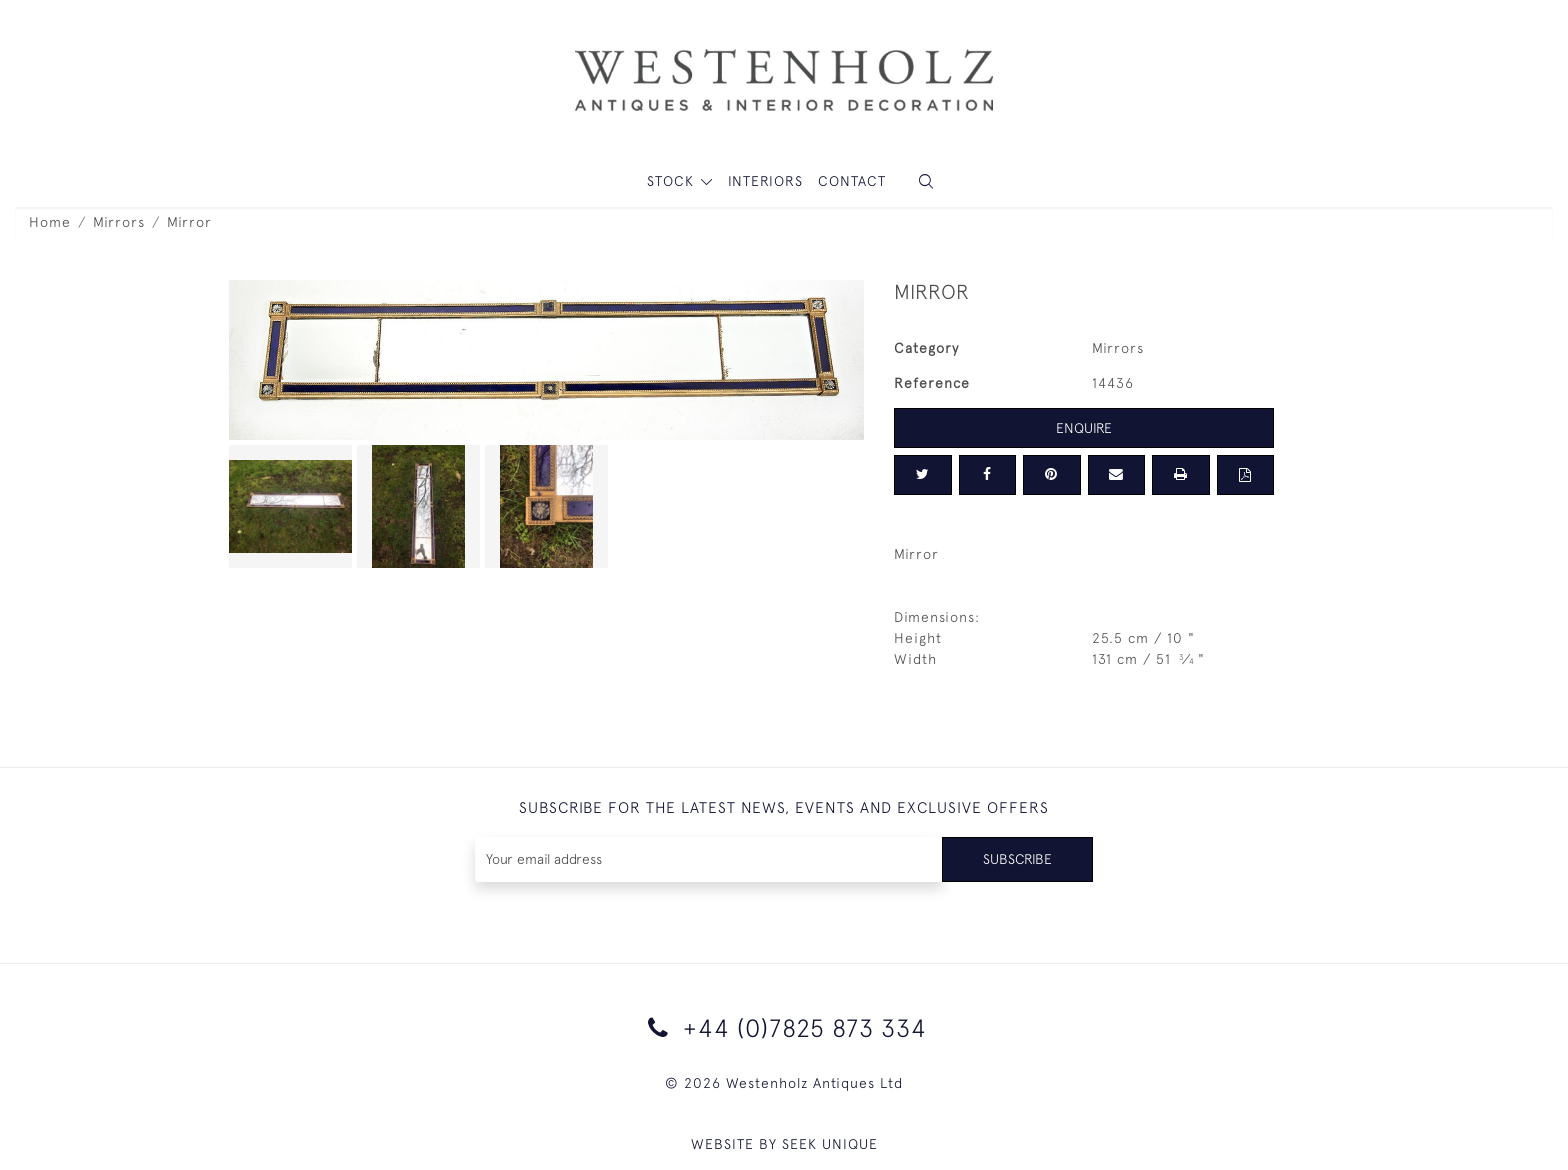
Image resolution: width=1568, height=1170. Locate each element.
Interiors (765, 181)
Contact (852, 181)
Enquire (1084, 428)
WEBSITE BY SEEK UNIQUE (784, 1144)
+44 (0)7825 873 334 (784, 1027)
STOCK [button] (673, 181)
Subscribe (1017, 859)
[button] (926, 181)
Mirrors (119, 222)
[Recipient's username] (708, 859)
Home (50, 222)
